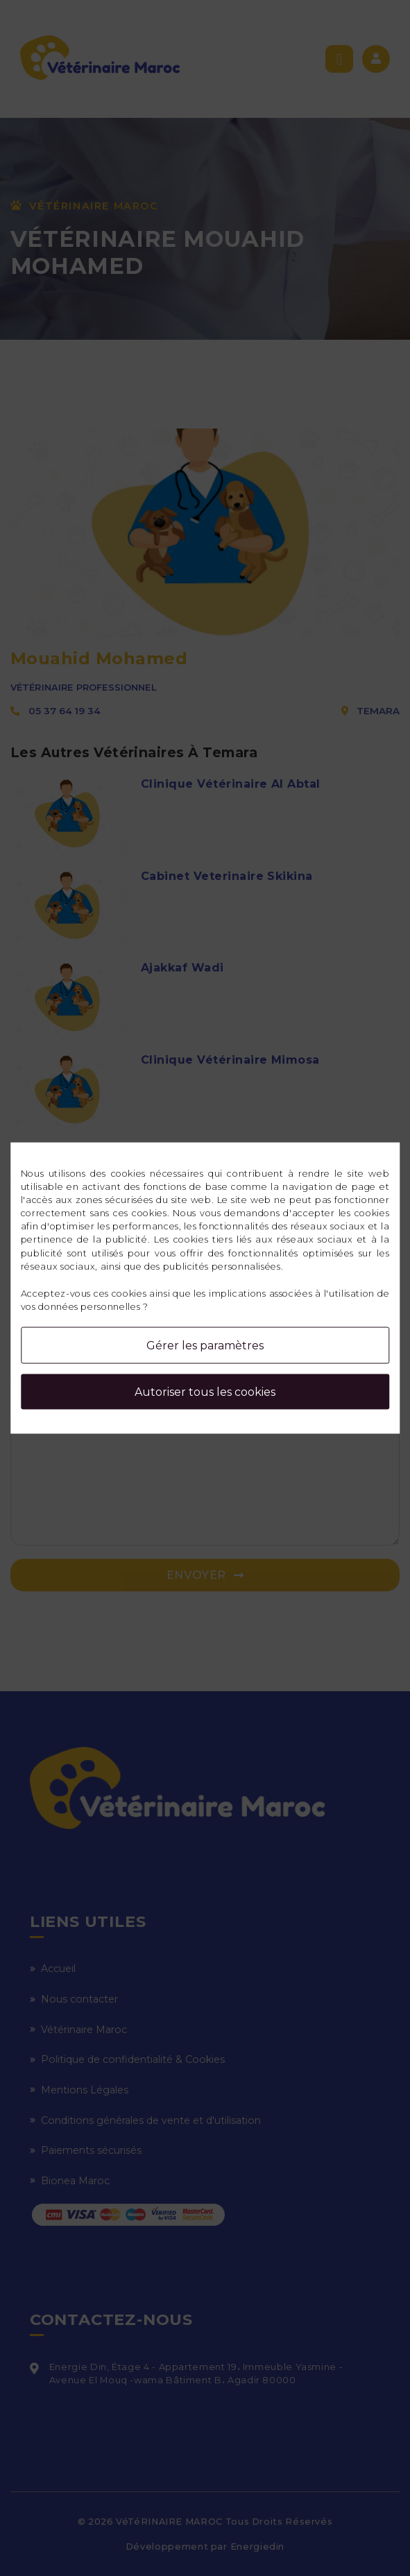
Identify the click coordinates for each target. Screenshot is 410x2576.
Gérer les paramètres (205, 1345)
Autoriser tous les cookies (205, 1392)
